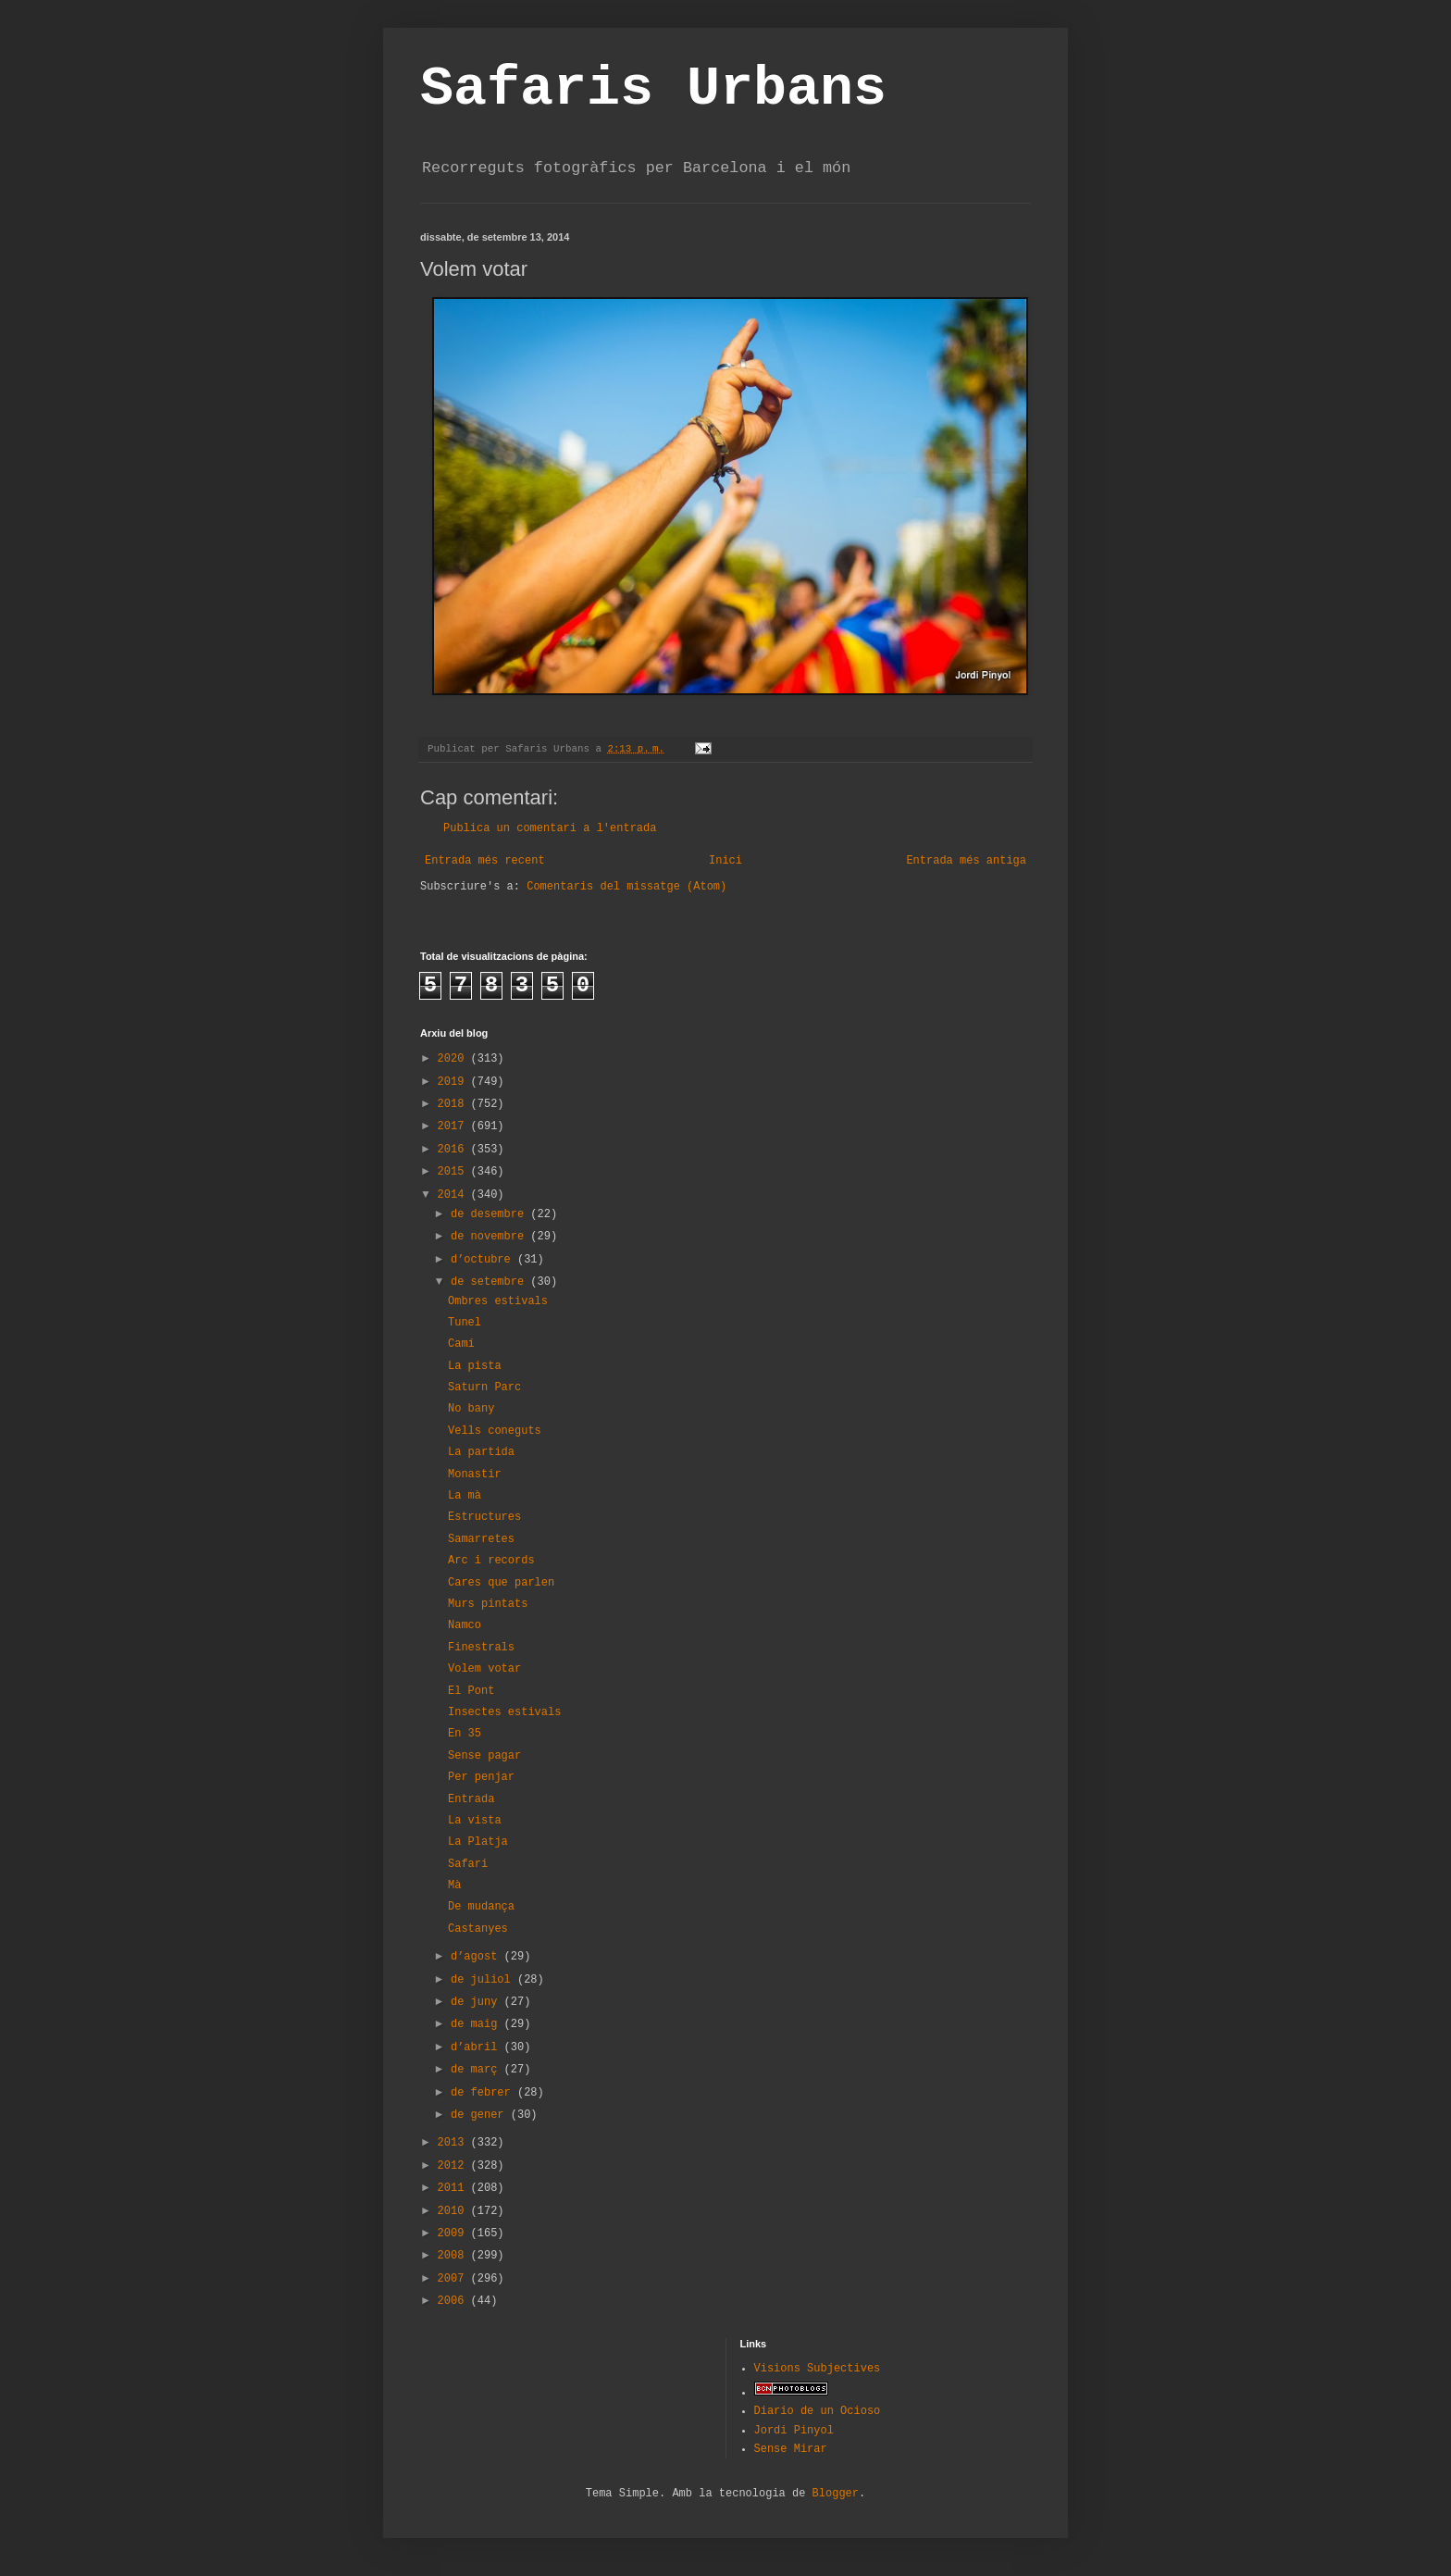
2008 (454, 2255)
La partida (481, 1452)
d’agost (477, 1956)
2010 (454, 2211)
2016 (454, 1149)
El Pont (471, 1691)
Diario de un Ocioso (817, 2411)
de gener (481, 2115)
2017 (454, 1126)
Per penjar (481, 1777)
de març (477, 2069)
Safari (468, 1864)
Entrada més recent (485, 860)
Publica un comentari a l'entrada (549, 828)
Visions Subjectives (817, 2368)
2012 (454, 2165)
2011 (454, 2188)
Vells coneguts (494, 1431)
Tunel (464, 1322)
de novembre (490, 1236)
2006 (454, 2301)
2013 (454, 2142)
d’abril (477, 2047)
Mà (454, 1885)
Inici (725, 860)
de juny (477, 2002)
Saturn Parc (484, 1387)
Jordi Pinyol (794, 2430)
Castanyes (478, 1929)
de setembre (490, 1282)
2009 (454, 2233)
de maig (477, 2024)
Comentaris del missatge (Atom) (626, 886)
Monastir (475, 1474)
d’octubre (484, 1259)
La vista (475, 1820)
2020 (454, 1058)
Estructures (484, 1517)
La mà (464, 1495)
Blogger (835, 2493)
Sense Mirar (790, 2449)
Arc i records (491, 1560)
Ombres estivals (498, 1301)
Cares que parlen (501, 1582)
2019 (454, 1082)
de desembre (490, 1214)
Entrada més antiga (966, 860)
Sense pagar (484, 1755)
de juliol (484, 1979)
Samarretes (481, 1539)
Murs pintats (487, 1604)
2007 (454, 2278)
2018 (454, 1104)
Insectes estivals (504, 1712)
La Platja (478, 1842)
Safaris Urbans (653, 88)
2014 (454, 1194)
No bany (471, 1408)
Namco (464, 1625)
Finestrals (481, 1647)
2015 (454, 1171)
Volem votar (484, 1668)
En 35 (464, 1733)
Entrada (471, 1799)
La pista (475, 1366)
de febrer (484, 2092)
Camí (461, 1344)
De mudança (481, 1906)
